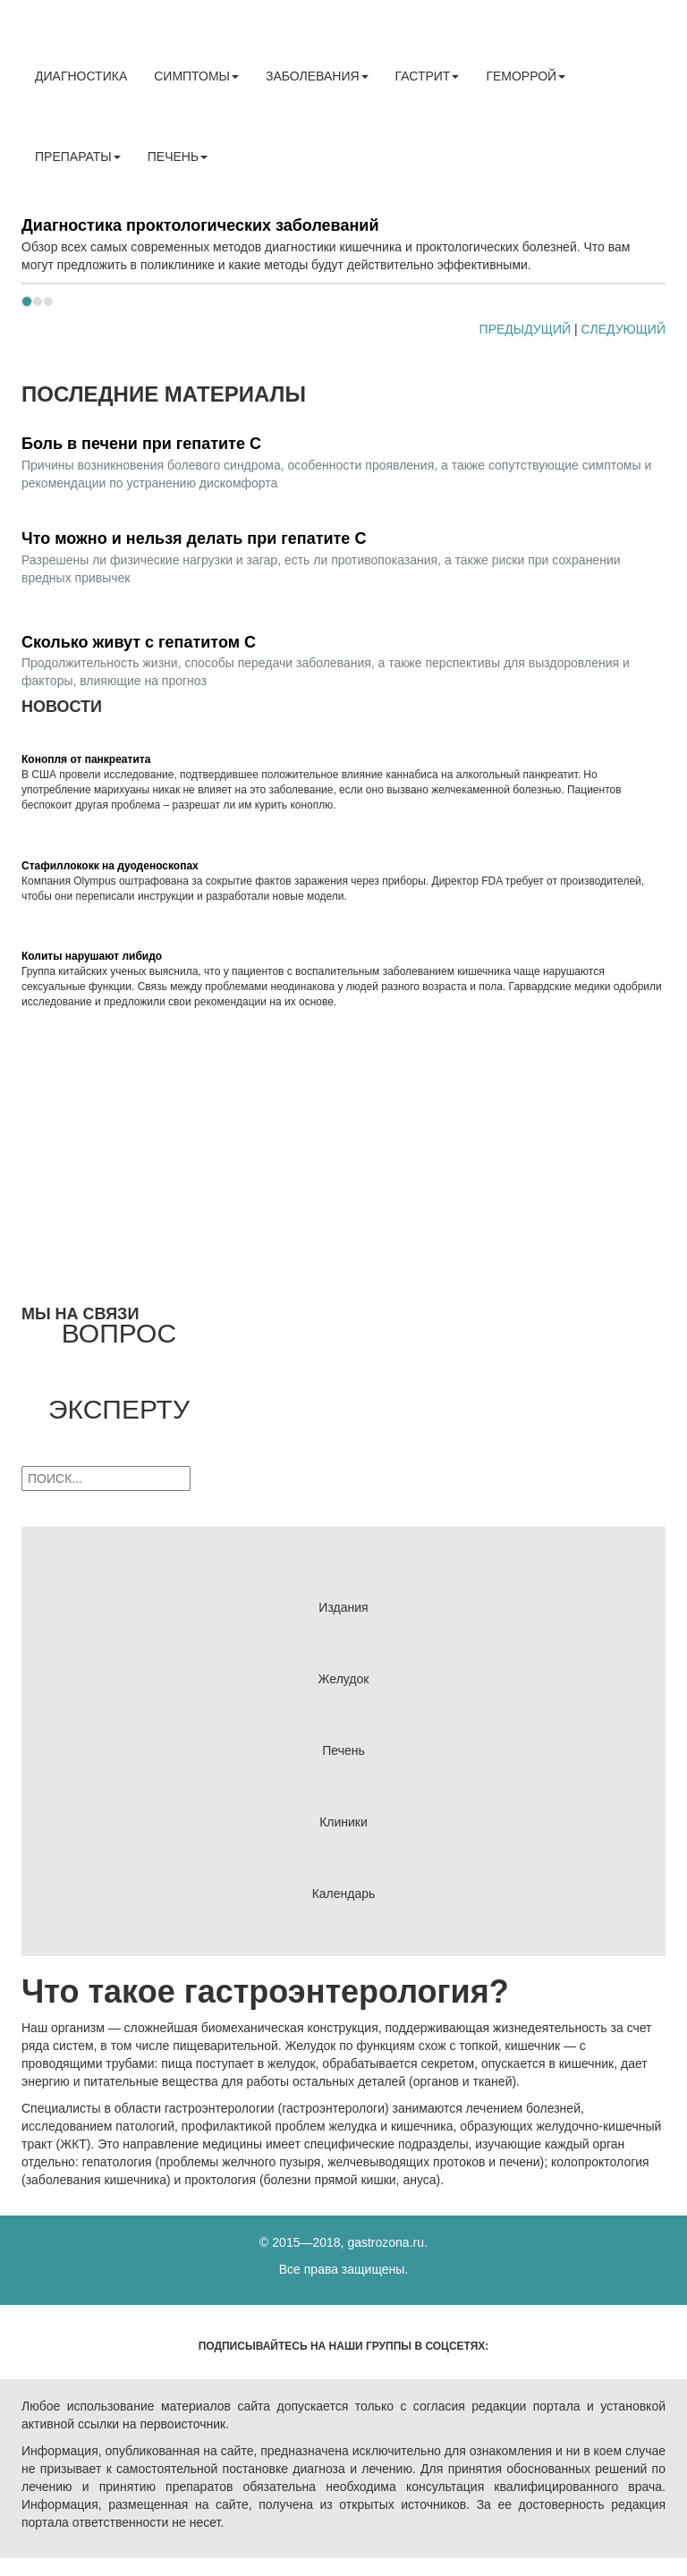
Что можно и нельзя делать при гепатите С (193, 538)
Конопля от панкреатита (85, 759)
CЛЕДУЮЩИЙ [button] (623, 329)
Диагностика (81, 76)
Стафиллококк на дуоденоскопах (110, 866)
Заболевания (317, 76)
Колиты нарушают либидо (91, 956)
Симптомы (196, 76)
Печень (178, 156)
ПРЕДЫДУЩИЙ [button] (525, 329)
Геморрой (525, 76)
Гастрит (427, 76)
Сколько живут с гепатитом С (138, 642)
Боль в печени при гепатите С (141, 444)
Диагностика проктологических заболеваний (199, 225)
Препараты (78, 156)
